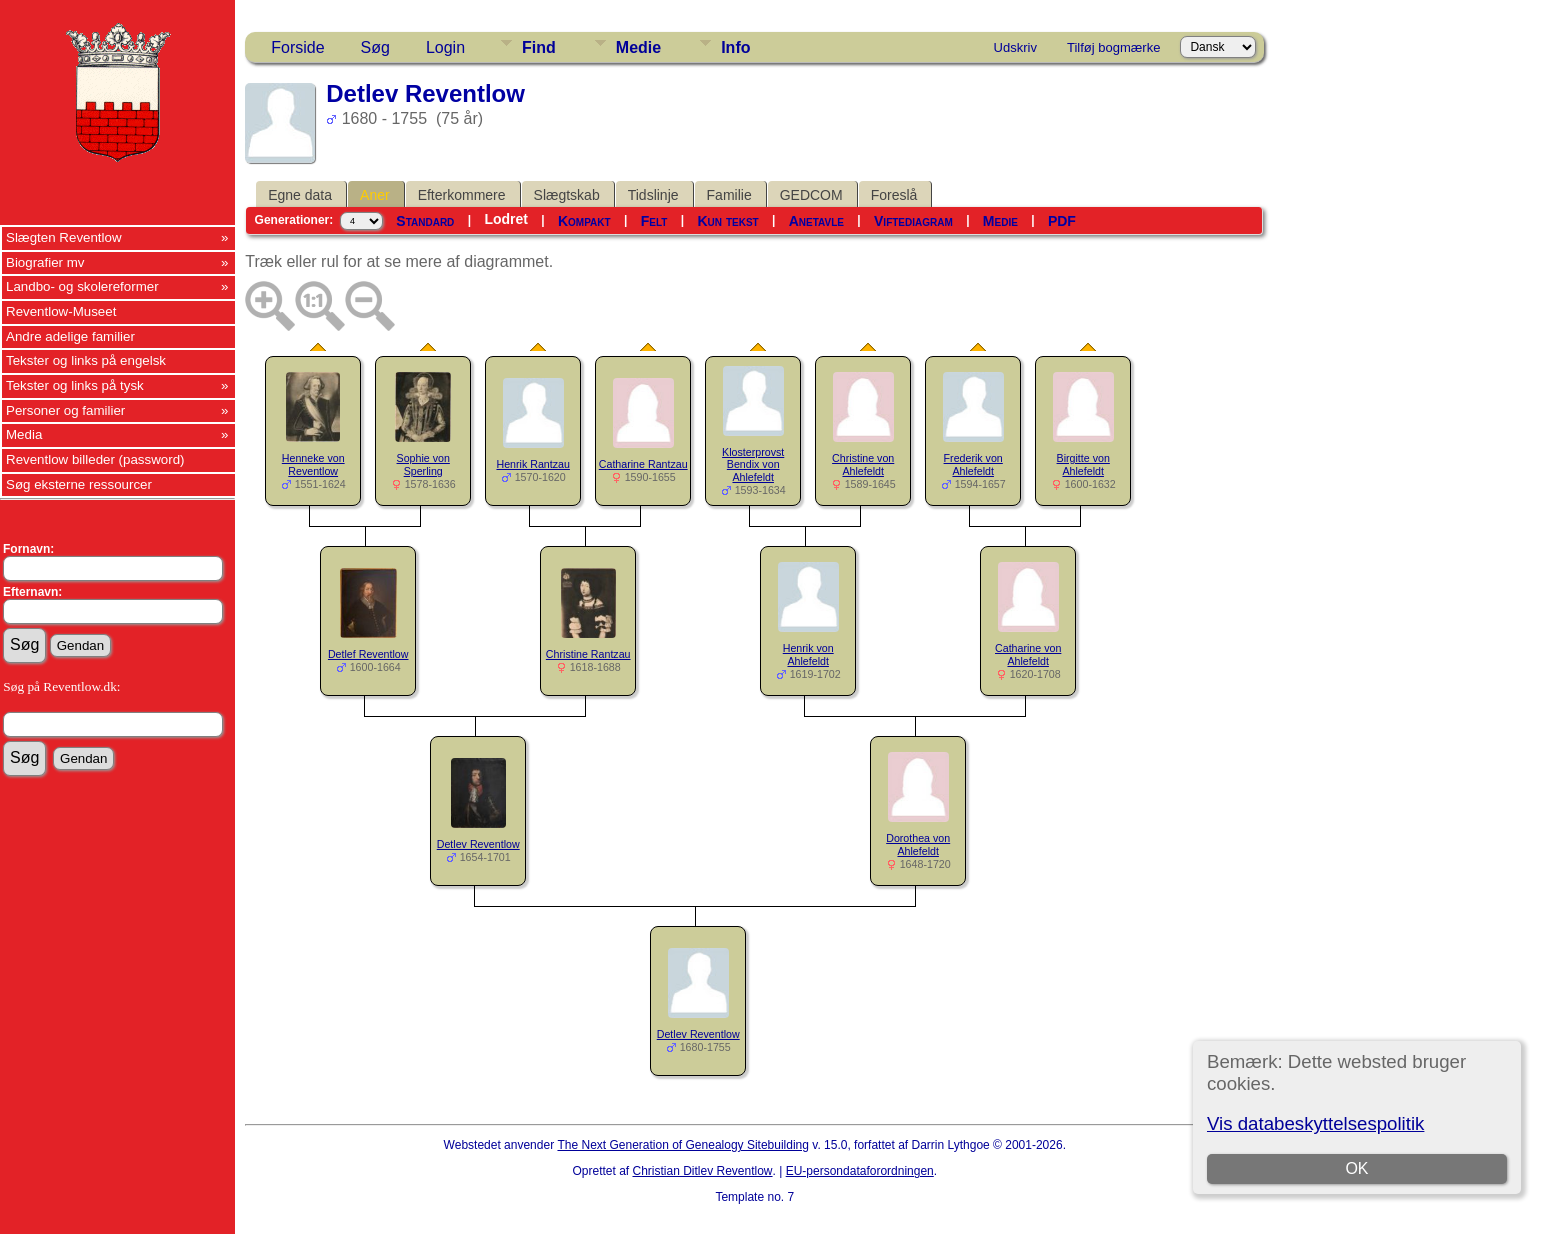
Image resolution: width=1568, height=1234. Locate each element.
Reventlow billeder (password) (95, 459)
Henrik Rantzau (532, 464)
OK (1356, 1168)
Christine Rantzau (588, 654)
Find (539, 47)
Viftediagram (913, 221)
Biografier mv (45, 262)
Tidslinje (653, 195)
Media (24, 434)
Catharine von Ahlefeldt (1028, 654)
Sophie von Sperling (423, 464)
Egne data (300, 195)
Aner (375, 195)
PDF (1062, 221)
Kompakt (584, 221)
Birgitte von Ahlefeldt (1083, 464)
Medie (638, 47)
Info (735, 47)
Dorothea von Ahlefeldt (918, 844)
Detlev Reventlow (478, 844)
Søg (375, 47)
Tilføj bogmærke (1113, 47)
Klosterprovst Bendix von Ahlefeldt (753, 465)
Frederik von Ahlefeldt (973, 464)
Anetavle (816, 221)
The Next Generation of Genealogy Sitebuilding (683, 1145)
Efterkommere (462, 195)
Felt (654, 221)
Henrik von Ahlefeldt (808, 654)
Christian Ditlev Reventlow (702, 1171)
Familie (729, 195)
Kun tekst (727, 221)
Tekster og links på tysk (75, 385)
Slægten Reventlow (64, 237)
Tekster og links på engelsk (86, 360)
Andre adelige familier (70, 336)
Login (445, 47)
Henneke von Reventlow (313, 464)
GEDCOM (811, 195)
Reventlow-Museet (61, 311)
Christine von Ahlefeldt (863, 464)
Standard (425, 221)
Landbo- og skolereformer (82, 286)
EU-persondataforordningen (860, 1171)
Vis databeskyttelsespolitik (1315, 1123)
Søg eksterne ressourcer (79, 484)
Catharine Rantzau (643, 464)
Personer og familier (65, 410)
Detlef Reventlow (368, 654)
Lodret (506, 219)
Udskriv (1015, 47)
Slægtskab (567, 195)
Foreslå (894, 195)
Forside (297, 47)
